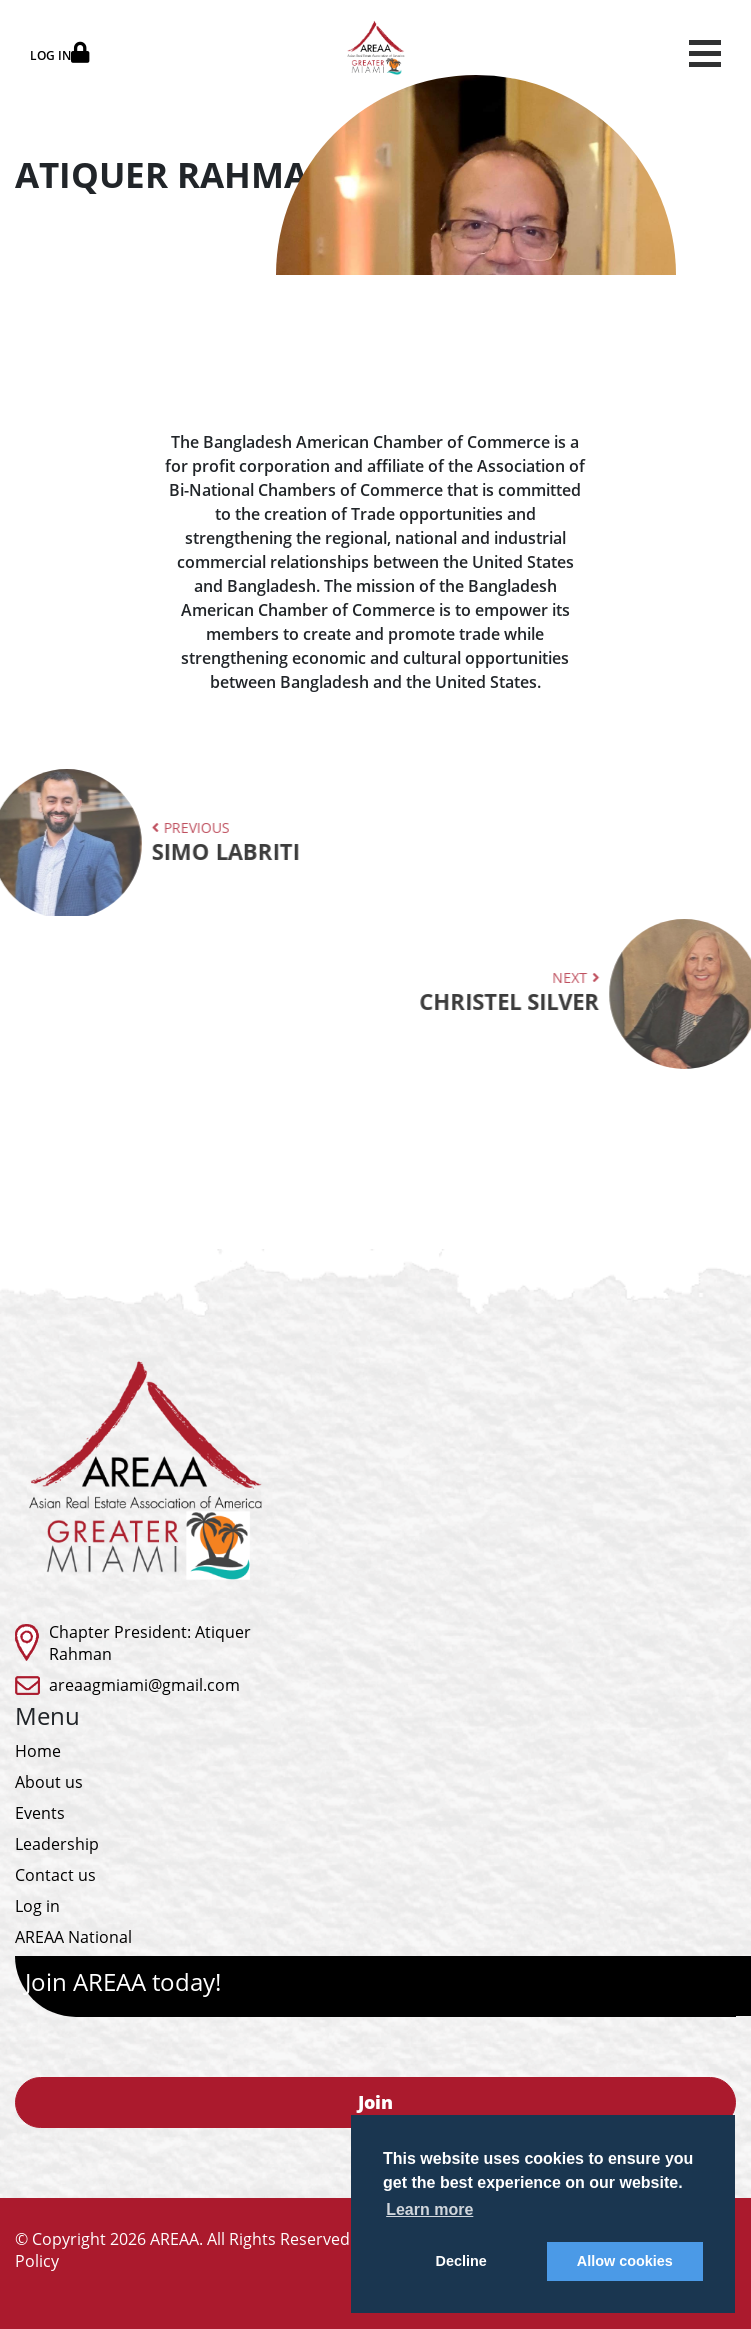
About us (49, 1782)
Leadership (57, 1844)
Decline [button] (461, 2261)
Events (40, 1813)
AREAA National (73, 1937)
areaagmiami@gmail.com (144, 1685)
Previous (163, 841)
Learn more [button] (429, 2209)
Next (572, 991)
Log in (37, 1906)
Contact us (55, 1875)
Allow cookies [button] (625, 2261)
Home (38, 1751)
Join (375, 2102)
